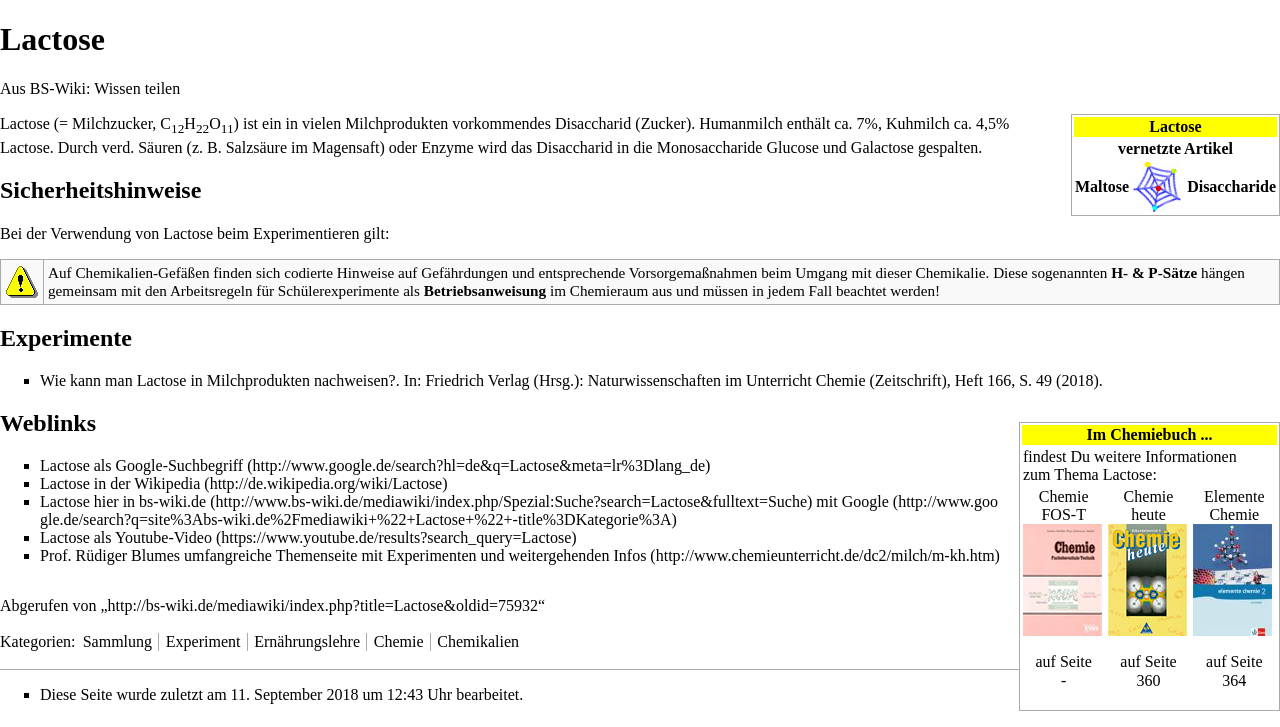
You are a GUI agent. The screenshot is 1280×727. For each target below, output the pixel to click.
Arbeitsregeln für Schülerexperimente (284, 290)
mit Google (852, 501)
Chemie (399, 641)
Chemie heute (1149, 505)
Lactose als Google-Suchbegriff (141, 465)
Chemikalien (478, 641)
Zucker (663, 123)
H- (1119, 272)
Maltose (1102, 186)
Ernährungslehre (307, 641)
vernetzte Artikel (1175, 148)
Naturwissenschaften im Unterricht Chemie (727, 380)
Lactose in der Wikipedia (120, 483)
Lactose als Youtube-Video (126, 537)
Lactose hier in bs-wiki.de (123, 501)
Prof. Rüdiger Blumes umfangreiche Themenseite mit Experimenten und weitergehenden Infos (343, 555)
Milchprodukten (396, 123)
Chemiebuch (1153, 434)
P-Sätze (1172, 272)
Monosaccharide (710, 147)
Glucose (792, 147)
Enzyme (447, 147)
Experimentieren (306, 233)
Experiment (203, 641)
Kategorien (35, 641)
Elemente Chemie (1234, 505)
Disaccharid (593, 123)
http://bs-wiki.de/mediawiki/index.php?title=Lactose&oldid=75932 (323, 605)
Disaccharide (1231, 186)
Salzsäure (256, 147)
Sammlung (117, 641)
